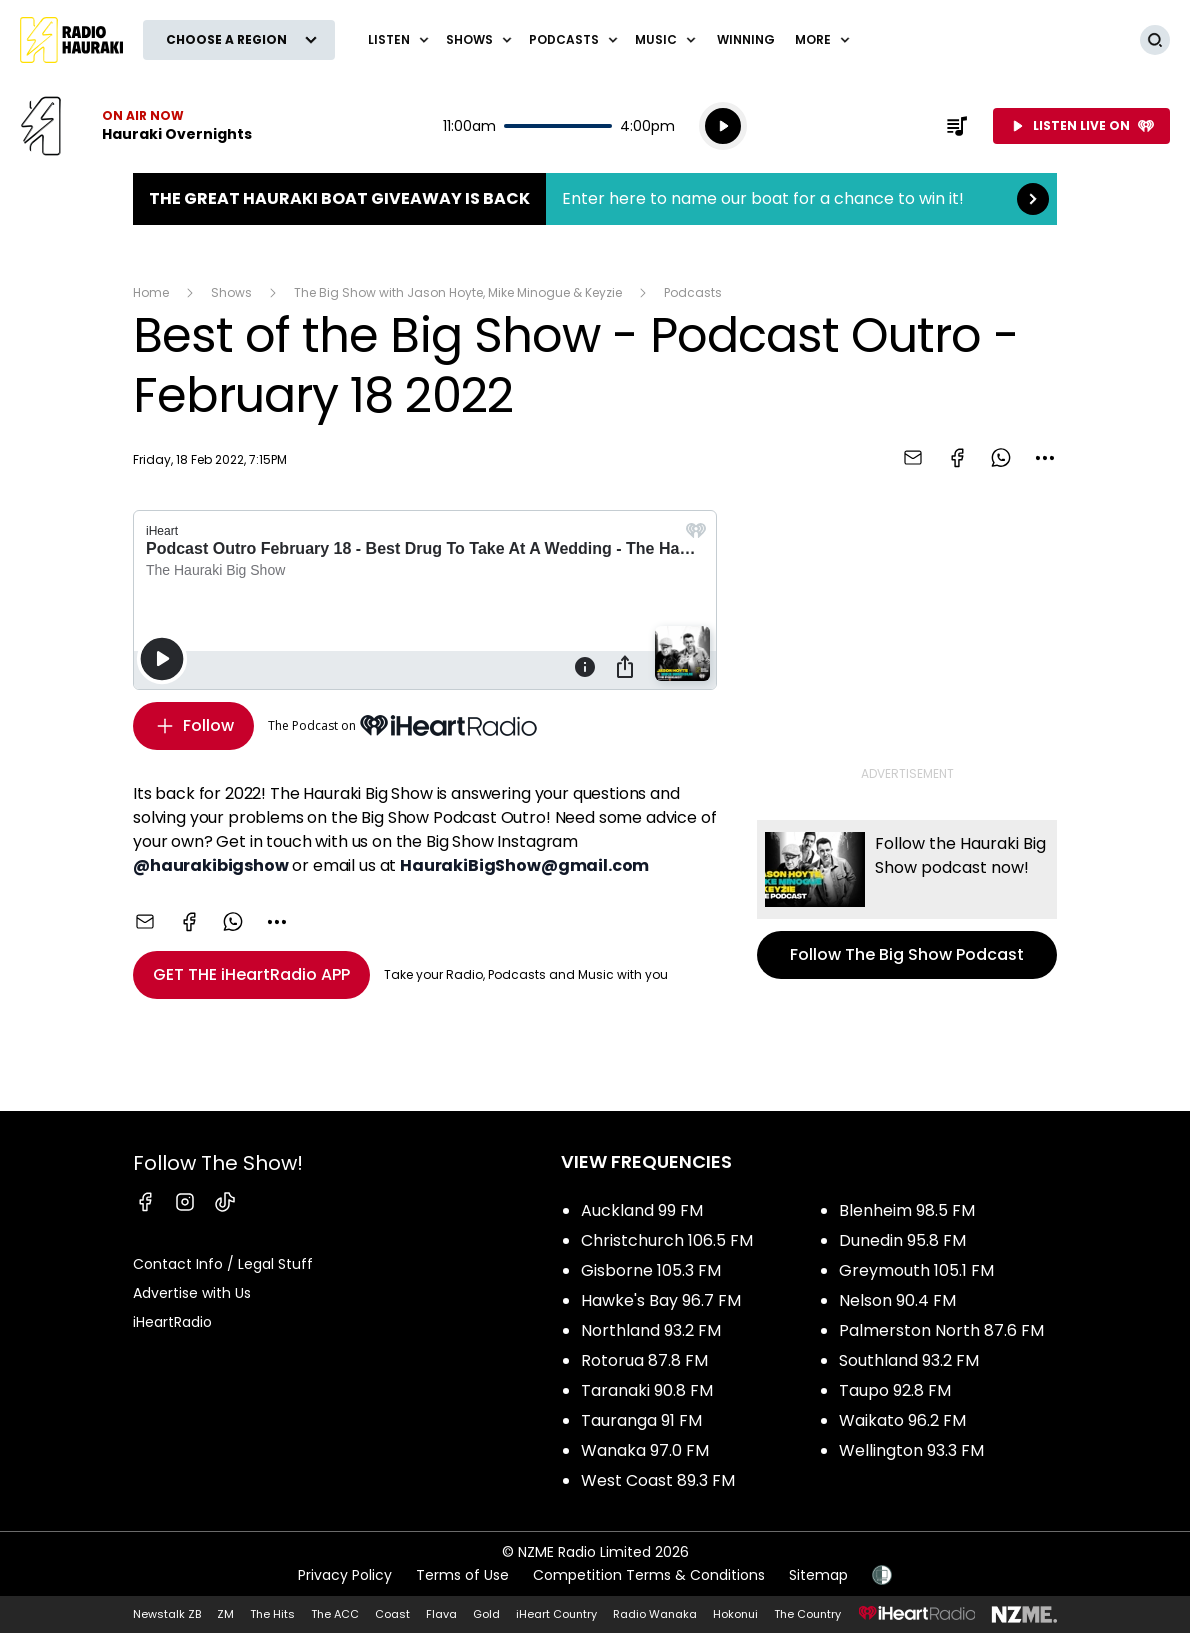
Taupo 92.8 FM (895, 1390)
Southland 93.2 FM (909, 1360)
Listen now (136, 126)
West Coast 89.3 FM (658, 1480)
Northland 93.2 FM (651, 1330)
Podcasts (693, 292)
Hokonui (735, 1614)
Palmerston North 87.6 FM (941, 1330)
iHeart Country (556, 1614)
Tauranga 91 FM (641, 1420)
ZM (225, 1614)
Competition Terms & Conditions (649, 1575)
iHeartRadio (172, 1322)
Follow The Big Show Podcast (907, 899)
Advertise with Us (192, 1293)
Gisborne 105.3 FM (651, 1270)
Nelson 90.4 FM (897, 1300)
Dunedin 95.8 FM (902, 1240)
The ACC (335, 1614)
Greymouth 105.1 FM (916, 1270)
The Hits (272, 1614)
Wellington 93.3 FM (911, 1450)
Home (151, 292)
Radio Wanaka (655, 1614)
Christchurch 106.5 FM (667, 1240)
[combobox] (1045, 458)
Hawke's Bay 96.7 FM (661, 1300)
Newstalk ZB (167, 1614)
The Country (807, 1614)
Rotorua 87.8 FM (644, 1360)
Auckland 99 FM (642, 1210)
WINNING (746, 39)
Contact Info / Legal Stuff (223, 1264)
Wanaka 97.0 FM (645, 1450)
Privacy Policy (345, 1575)
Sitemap (818, 1575)
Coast (392, 1614)
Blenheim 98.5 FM (907, 1210)
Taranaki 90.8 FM (647, 1390)
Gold (486, 1614)
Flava (441, 1614)
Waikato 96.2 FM (902, 1420)
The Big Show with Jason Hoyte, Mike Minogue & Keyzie (458, 292)
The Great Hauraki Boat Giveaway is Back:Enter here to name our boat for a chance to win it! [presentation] (595, 199)
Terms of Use (462, 1575)
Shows (231, 292)
